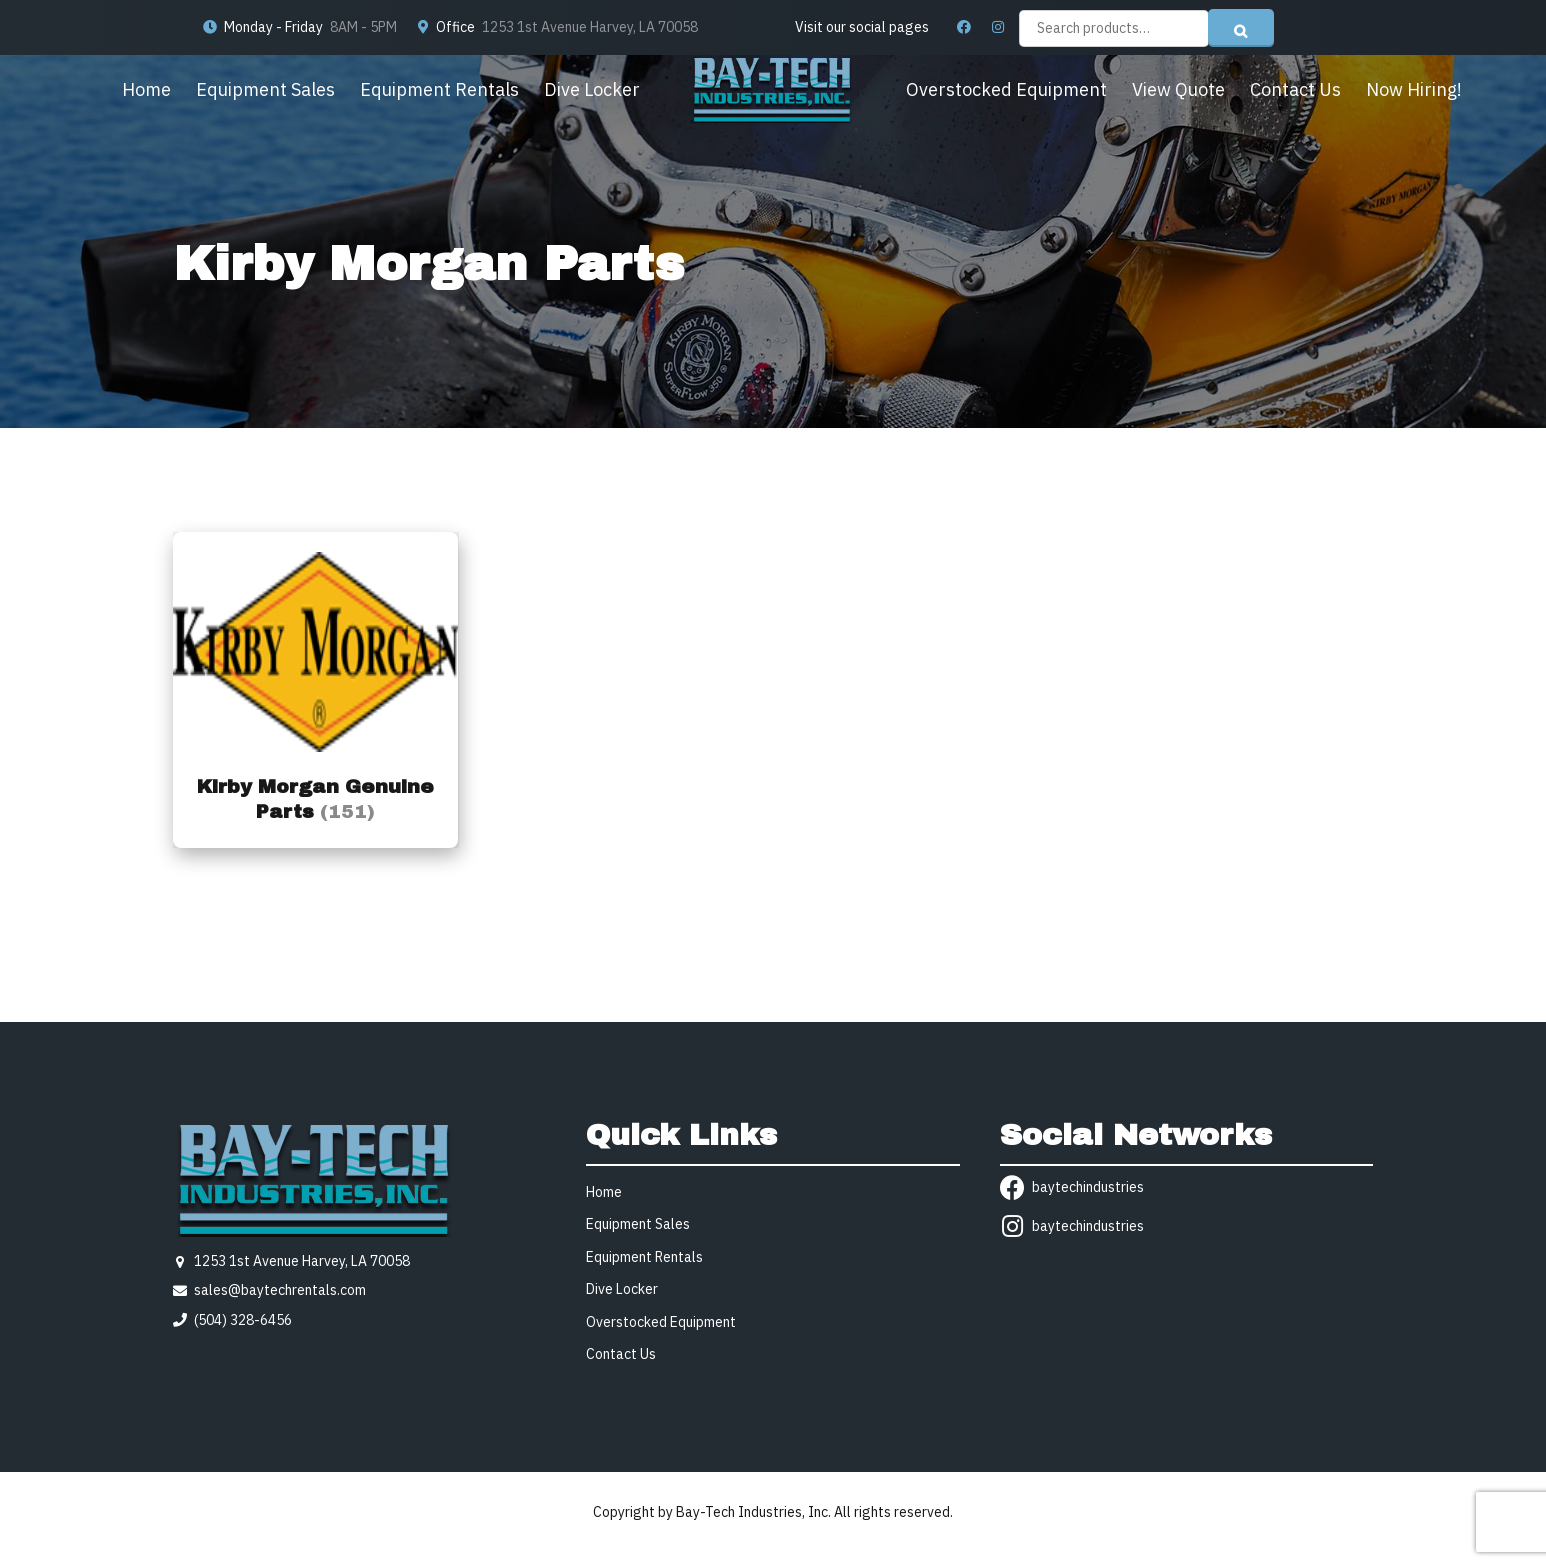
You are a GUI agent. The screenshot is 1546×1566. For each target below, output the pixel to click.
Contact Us (1295, 89)
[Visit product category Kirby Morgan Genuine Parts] (315, 690)
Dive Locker (592, 89)
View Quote (1178, 89)
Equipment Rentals (439, 89)
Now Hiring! (1414, 89)
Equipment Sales (265, 89)
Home (146, 89)
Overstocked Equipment (1006, 89)
